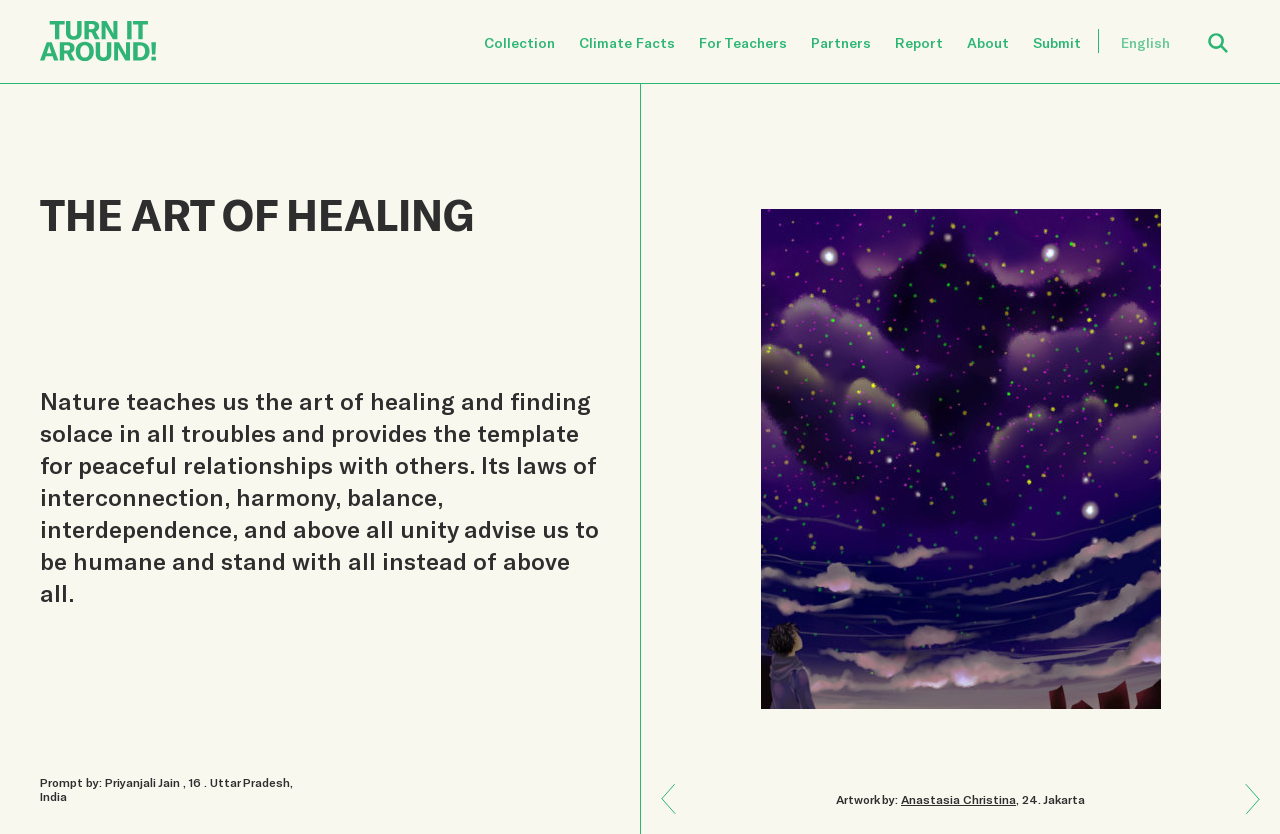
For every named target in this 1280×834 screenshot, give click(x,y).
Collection (519, 42)
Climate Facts (627, 42)
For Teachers (743, 42)
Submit (1057, 42)
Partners (841, 42)
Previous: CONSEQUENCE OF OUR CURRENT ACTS (1245, 813)
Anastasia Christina (958, 799)
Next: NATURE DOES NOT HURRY (676, 784)
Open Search (1231, 31)
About (988, 42)
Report (919, 42)
